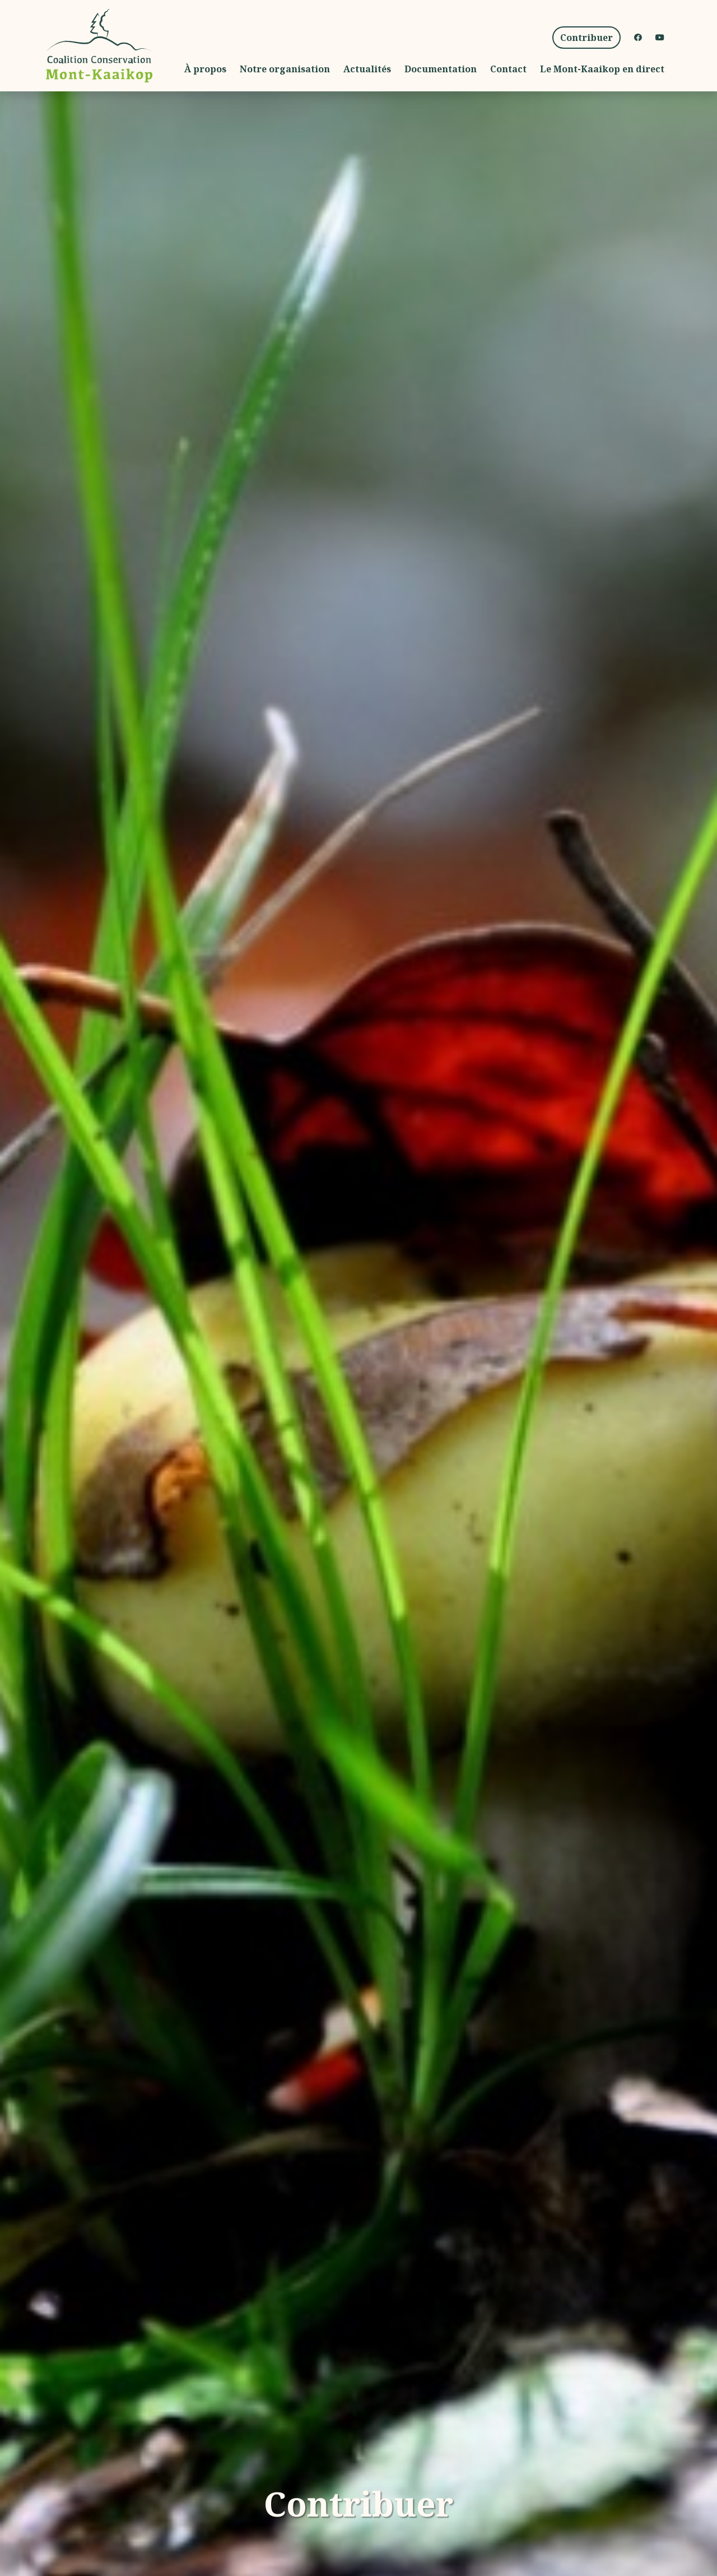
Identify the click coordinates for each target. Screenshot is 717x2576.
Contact (508, 69)
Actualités (367, 69)
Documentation (440, 69)
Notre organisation (285, 69)
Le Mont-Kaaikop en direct (602, 69)
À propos (205, 69)
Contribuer (590, 37)
